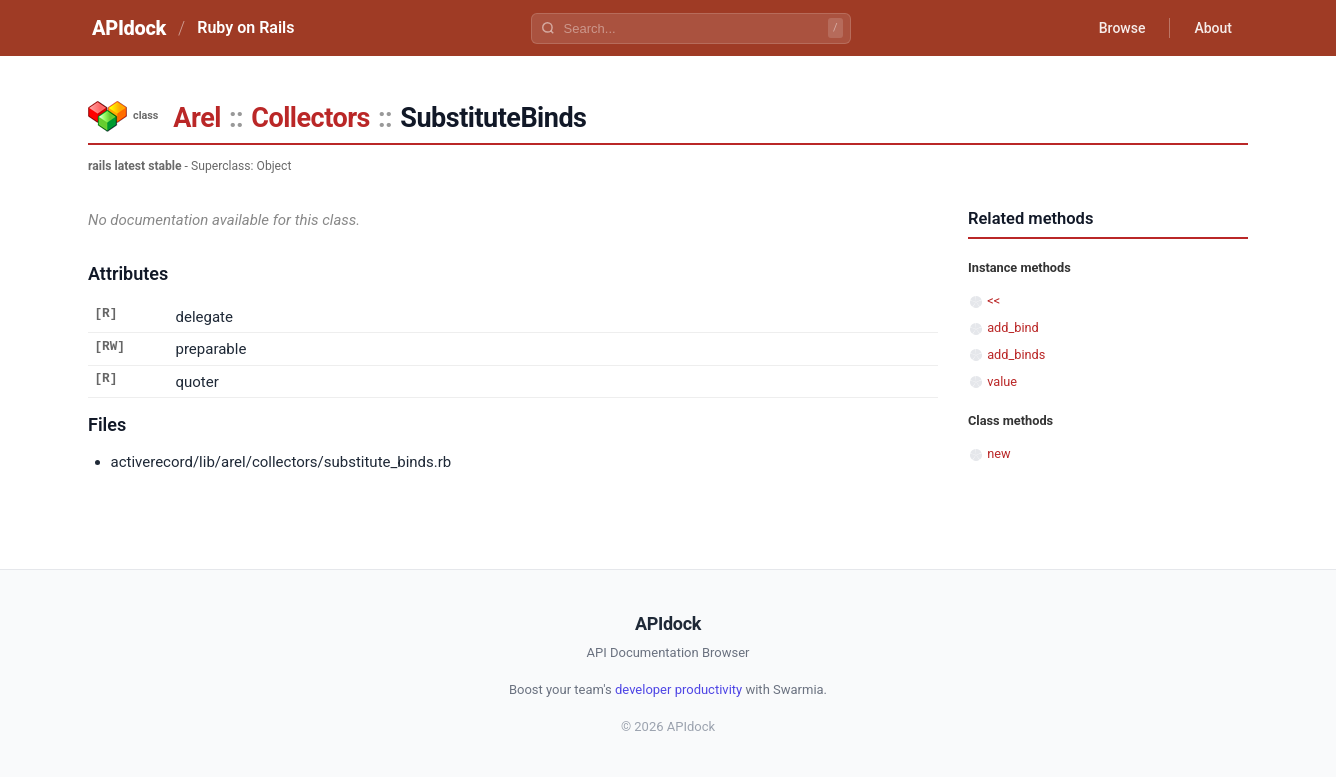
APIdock (129, 28)
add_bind (1013, 327)
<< (993, 300)
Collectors (310, 118)
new (998, 453)
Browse (1122, 28)
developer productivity (678, 689)
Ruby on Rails (245, 27)
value (1002, 381)
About (1213, 28)
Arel (197, 118)
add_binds (1016, 354)
